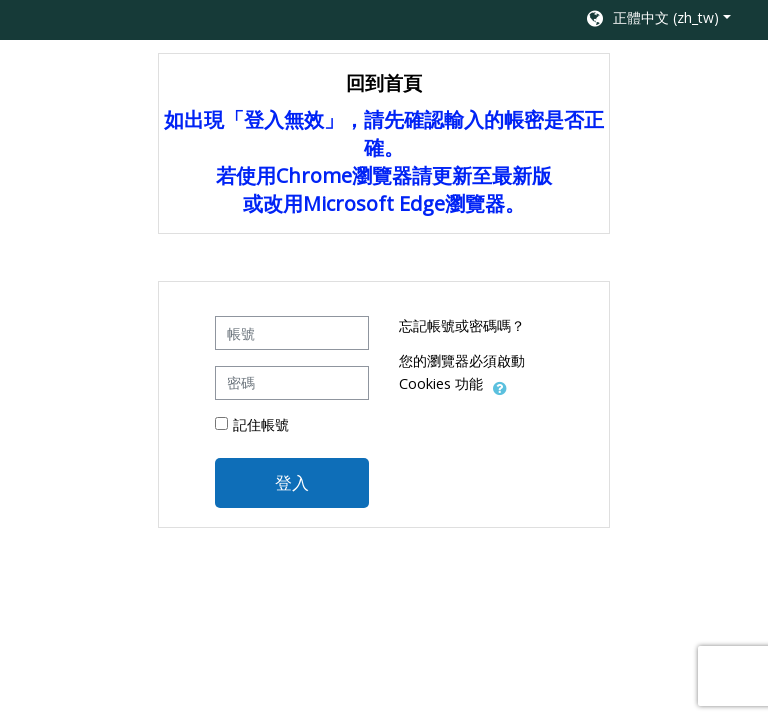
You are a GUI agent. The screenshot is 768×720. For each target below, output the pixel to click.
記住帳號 (261, 424)
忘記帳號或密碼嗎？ (462, 325)
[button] (657, 20)
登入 (292, 482)
